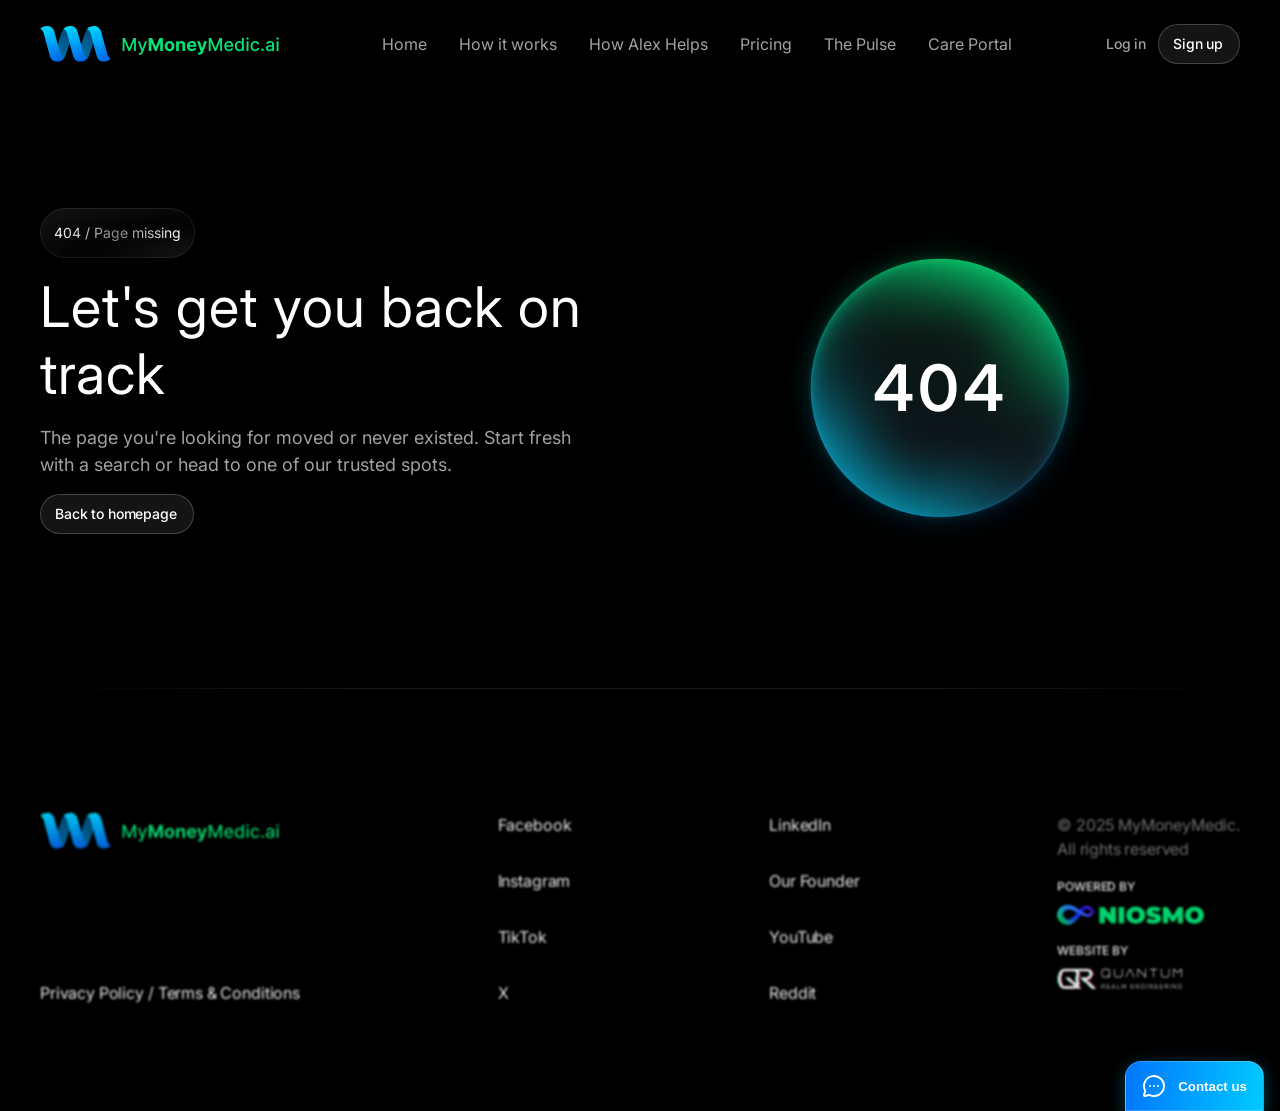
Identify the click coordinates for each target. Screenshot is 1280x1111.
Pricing (766, 44)
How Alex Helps (648, 44)
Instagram (534, 889)
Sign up (1198, 43)
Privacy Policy (92, 1001)
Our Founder (814, 889)
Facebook (535, 833)
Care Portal (970, 44)
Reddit (792, 1001)
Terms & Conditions (229, 1001)
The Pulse (860, 44)
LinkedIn (800, 833)
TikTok (522, 945)
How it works (508, 44)
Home (404, 44)
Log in (1126, 43)
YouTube (801, 945)
